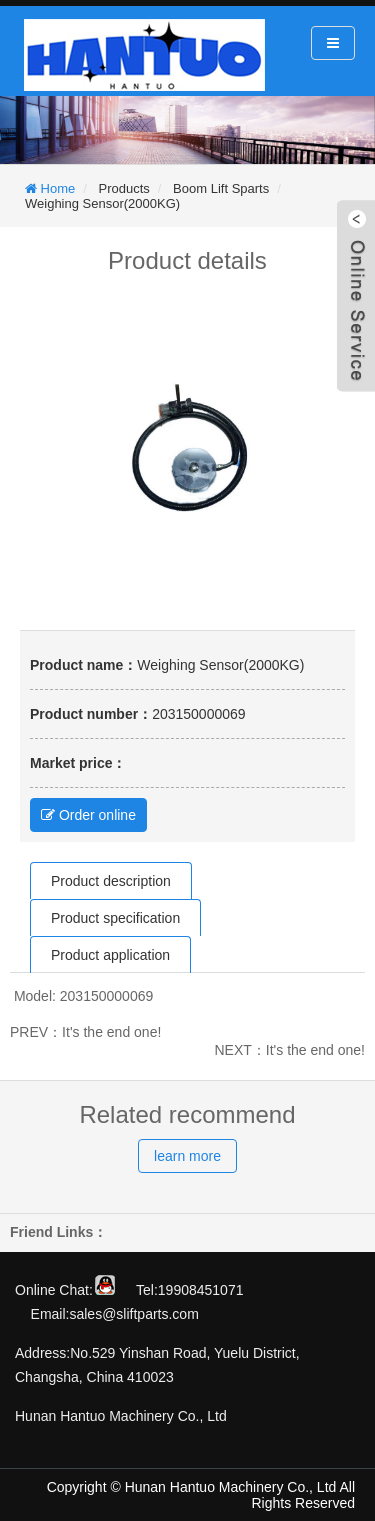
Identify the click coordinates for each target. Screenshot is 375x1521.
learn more (187, 1156)
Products (124, 188)
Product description (111, 881)
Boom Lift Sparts (221, 188)
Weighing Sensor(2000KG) (102, 203)
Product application (110, 955)
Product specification (115, 918)
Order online (88, 815)
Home (56, 188)
